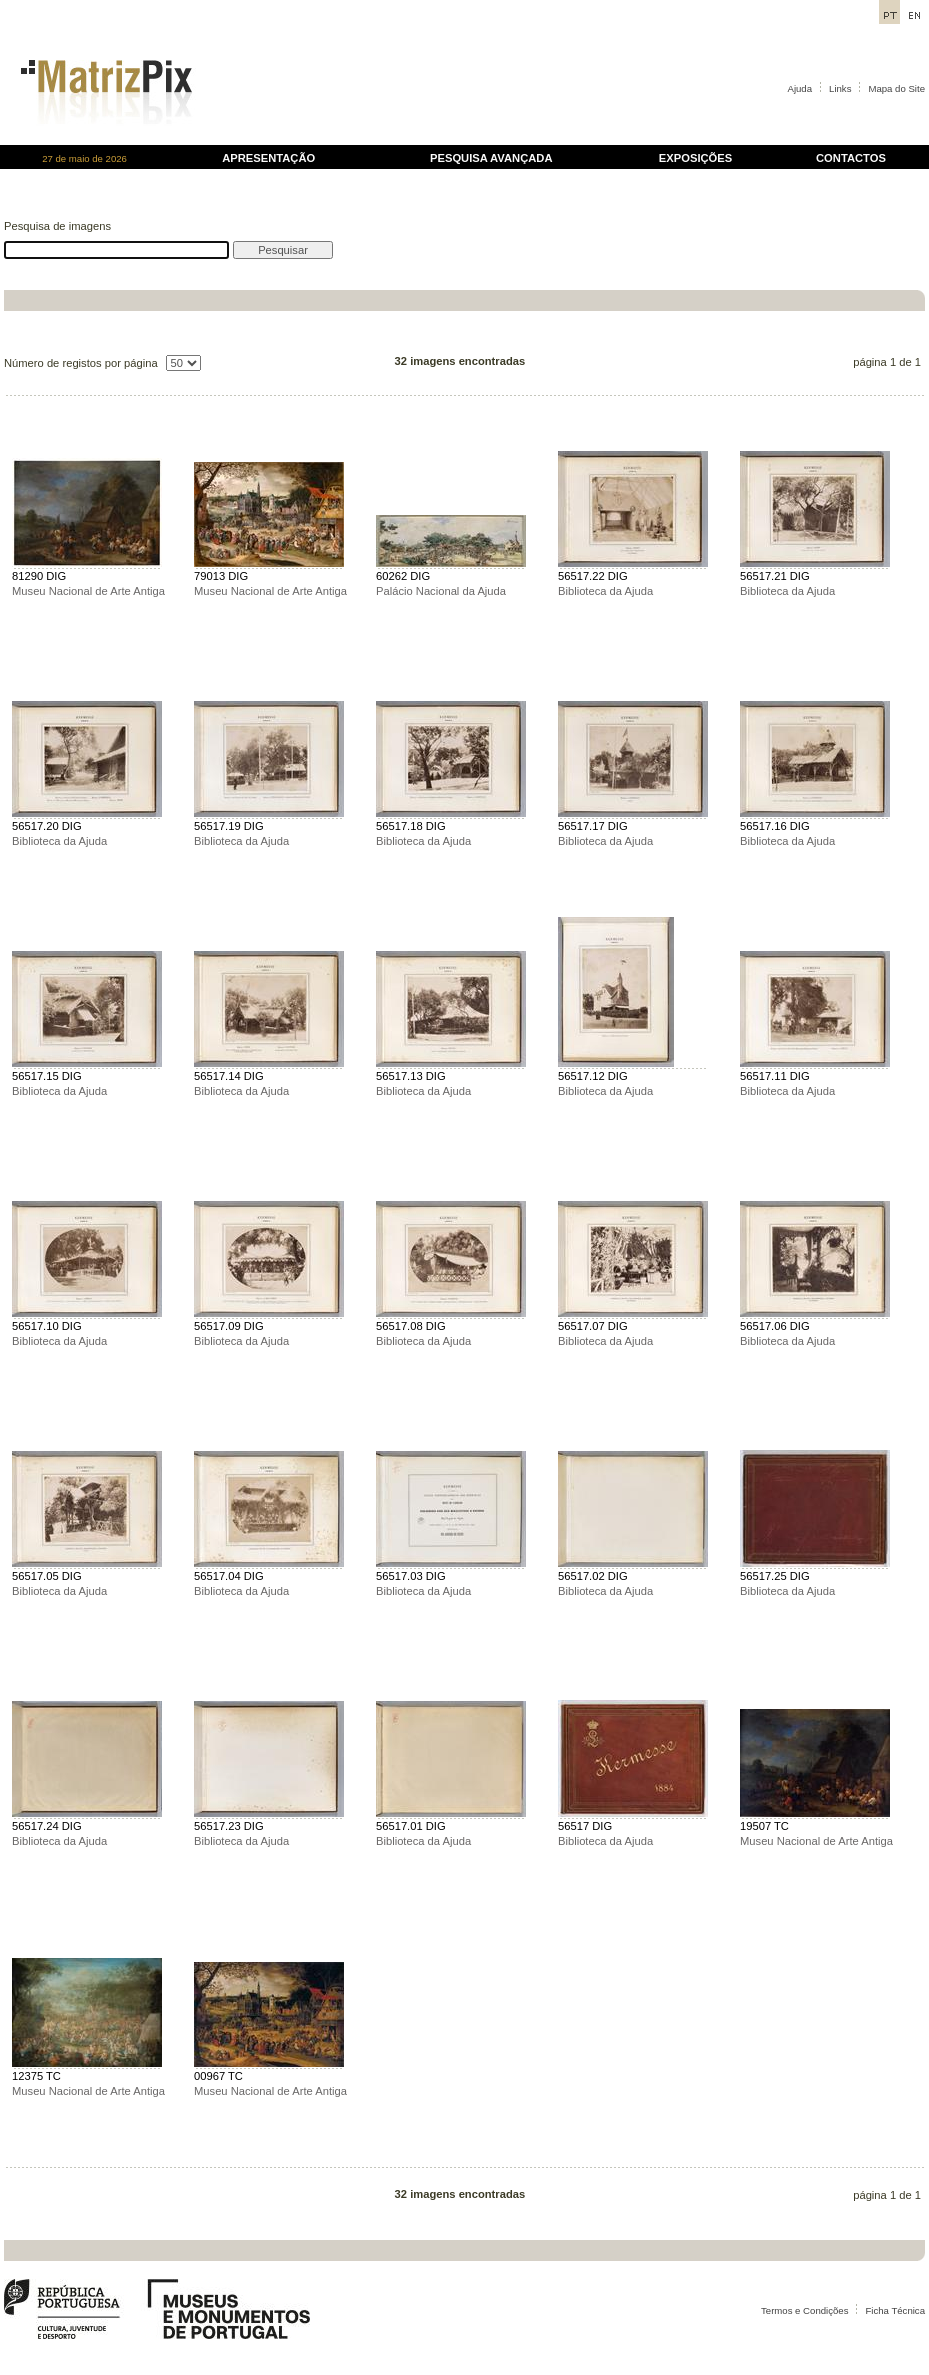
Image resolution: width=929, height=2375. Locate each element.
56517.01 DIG (411, 1826)
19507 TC (764, 1826)
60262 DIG (403, 576)
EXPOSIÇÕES (695, 158)
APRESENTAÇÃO (268, 158)
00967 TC (218, 2076)
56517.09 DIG (229, 1326)
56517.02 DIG (593, 1576)
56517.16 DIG (775, 826)
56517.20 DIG (47, 826)
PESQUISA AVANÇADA (491, 158)
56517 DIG (585, 1826)
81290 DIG (39, 576)
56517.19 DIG (229, 826)
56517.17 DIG (593, 826)
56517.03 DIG (411, 1576)
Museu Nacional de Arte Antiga (88, 591)
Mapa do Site (896, 88)
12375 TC (36, 2076)
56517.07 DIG (593, 1326)
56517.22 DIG (593, 576)
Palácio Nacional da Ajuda (441, 591)
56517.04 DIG (229, 1576)
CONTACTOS (851, 158)
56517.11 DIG (775, 1076)
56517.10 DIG (47, 1326)
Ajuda (800, 88)
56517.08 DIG (411, 1326)
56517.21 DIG (775, 576)
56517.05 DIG (47, 1576)
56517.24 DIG (47, 1826)
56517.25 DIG (775, 1576)
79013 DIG (221, 576)
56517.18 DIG (411, 826)
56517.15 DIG (47, 1076)
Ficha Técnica (895, 2310)
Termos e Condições (804, 2310)
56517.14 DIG (229, 1076)
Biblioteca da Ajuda (605, 591)
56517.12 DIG (593, 1076)
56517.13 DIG (411, 1076)
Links (840, 88)
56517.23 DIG (229, 1826)
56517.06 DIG (775, 1326)
